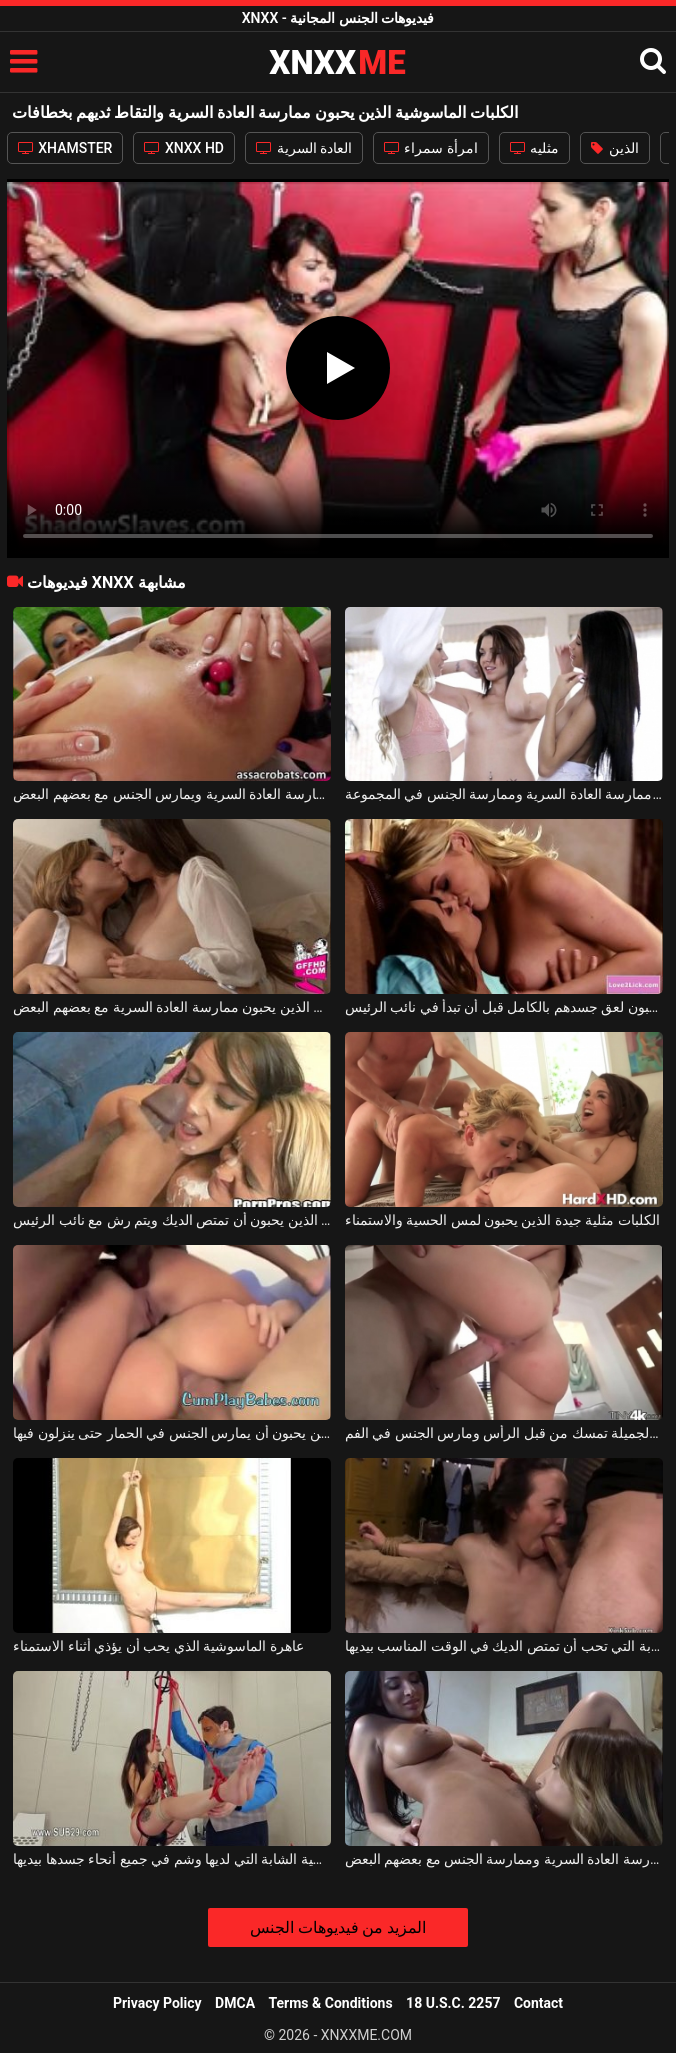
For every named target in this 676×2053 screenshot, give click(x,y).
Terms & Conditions (331, 2003)
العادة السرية (304, 148)
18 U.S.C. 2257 (453, 2003)
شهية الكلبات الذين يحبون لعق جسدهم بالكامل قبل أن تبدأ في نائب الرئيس (504, 1007)
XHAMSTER (65, 148)
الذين (614, 148)
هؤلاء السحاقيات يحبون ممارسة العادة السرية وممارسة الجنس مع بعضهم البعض (504, 1859)
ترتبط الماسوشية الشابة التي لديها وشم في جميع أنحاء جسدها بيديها (172, 1859)
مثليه (534, 148)
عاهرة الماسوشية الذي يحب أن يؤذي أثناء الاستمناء (158, 1646)
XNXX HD (184, 148)
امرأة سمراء (431, 148)
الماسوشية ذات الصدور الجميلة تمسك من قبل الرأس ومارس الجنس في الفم (504, 1433)
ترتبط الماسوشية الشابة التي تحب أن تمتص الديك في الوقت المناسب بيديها (504, 1646)
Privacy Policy (157, 2003)
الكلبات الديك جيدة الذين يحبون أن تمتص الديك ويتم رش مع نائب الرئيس (172, 1220)
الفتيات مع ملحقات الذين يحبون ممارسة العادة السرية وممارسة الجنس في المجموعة (504, 794)
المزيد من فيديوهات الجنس (338, 1927)
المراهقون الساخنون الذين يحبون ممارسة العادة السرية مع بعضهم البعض (172, 1007)
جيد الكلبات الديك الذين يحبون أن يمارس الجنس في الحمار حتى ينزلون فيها (172, 1433)
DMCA (235, 2003)
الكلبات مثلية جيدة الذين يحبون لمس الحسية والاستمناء (502, 1220)
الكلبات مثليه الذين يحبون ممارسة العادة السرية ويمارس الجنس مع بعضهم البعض (172, 794)
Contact (538, 2003)
